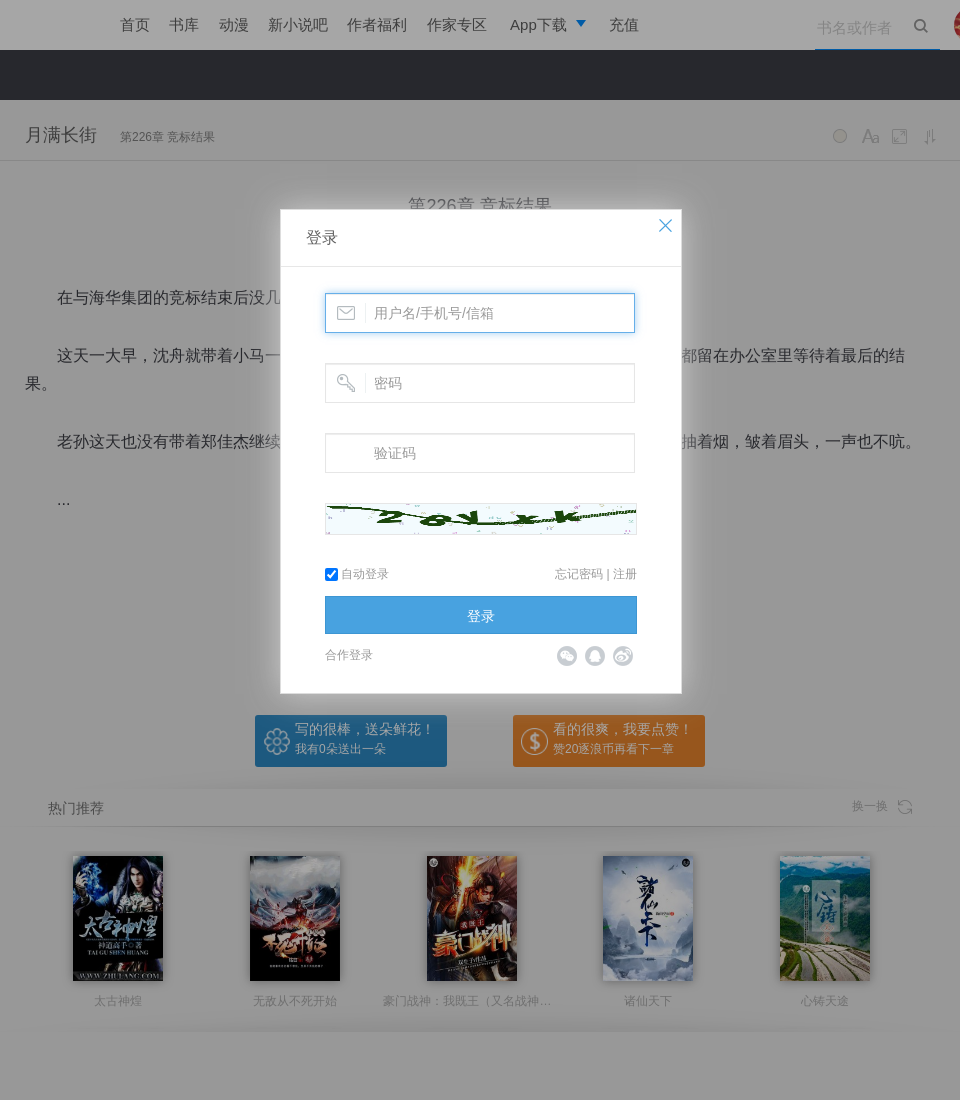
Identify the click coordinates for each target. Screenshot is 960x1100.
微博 (623, 656)
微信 (567, 656)
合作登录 (349, 655)
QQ (595, 656)
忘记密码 (579, 574)
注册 (625, 574)
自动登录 (357, 574)
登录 (322, 237)
